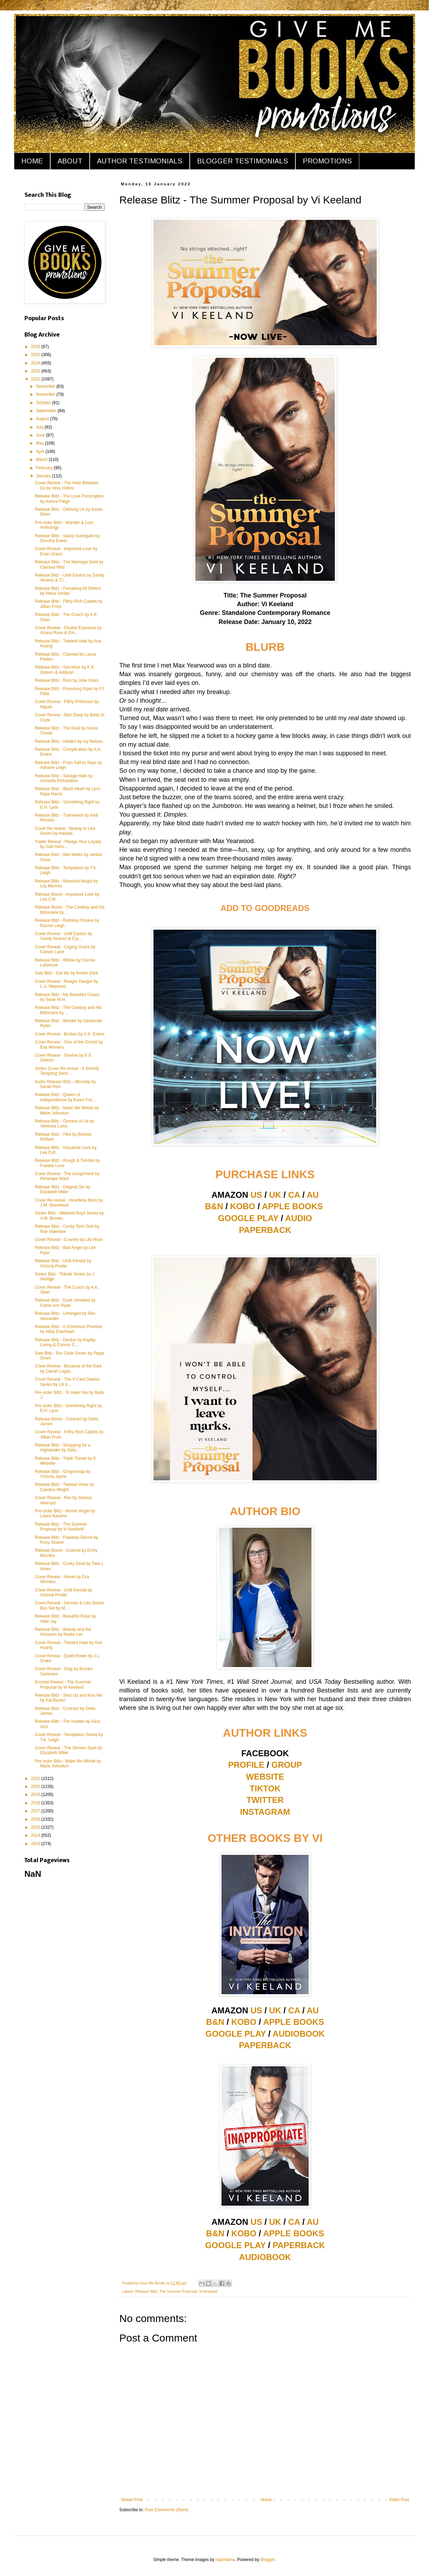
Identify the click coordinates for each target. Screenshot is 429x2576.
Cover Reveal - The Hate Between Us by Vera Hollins (67, 485)
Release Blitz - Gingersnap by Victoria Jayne (62, 1474)
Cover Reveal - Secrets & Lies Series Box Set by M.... (69, 1605)
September (47, 410)
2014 (36, 1835)
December (46, 386)
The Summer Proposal (178, 2291)
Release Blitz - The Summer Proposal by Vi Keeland (61, 1527)
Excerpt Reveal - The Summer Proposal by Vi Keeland (63, 1684)
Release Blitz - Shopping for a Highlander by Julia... (62, 1447)
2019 (36, 1794)
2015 (36, 1827)
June (41, 435)
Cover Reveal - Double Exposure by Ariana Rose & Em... (68, 630)
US (256, 1195)
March (42, 459)
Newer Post (132, 2499)
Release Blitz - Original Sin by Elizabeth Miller (62, 1189)
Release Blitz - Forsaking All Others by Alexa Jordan (68, 591)
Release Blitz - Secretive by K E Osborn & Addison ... (64, 669)
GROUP (286, 1764)
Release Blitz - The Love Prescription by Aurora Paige (69, 498)
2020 (36, 1786)
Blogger (268, 2559)
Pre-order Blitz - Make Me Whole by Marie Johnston (68, 1763)
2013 (36, 1843)
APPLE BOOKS (292, 1206)
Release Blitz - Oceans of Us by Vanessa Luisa (64, 1123)
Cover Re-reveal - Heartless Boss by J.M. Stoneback (69, 1203)
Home (266, 2499)
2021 (36, 1778)
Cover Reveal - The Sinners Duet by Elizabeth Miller (68, 1750)
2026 (36, 346)
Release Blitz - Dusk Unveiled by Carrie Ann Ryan (65, 1303)
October (44, 402)
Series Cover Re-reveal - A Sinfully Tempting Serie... (67, 1071)
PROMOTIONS (327, 161)
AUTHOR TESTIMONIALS (139, 161)
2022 (36, 379)
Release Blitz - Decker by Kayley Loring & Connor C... (65, 1342)
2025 (36, 354)
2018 (36, 1802)
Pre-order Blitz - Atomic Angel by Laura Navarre (65, 1513)
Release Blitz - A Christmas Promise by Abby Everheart (68, 1329)
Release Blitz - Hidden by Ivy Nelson (69, 741)
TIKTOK (265, 1788)
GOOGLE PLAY (248, 1218)
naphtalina (225, 2559)
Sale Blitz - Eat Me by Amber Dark (66, 973)
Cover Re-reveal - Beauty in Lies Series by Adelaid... (65, 831)
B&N (214, 1206)
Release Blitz (146, 2291)
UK (275, 1195)
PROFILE (246, 1764)
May (40, 443)
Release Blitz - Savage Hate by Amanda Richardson (64, 778)
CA (294, 1195)
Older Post (399, 2499)
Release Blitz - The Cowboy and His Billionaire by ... (68, 1010)
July (40, 427)
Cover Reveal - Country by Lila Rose (69, 1239)
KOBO (242, 1206)
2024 (36, 363)
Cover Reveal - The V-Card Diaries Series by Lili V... (67, 1382)
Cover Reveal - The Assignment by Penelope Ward (67, 1176)
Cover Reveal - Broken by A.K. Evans (69, 1034)
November (46, 394)
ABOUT (70, 161)
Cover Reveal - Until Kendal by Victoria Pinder (63, 1592)
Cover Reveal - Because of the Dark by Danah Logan (68, 1368)
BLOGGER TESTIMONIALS (242, 161)
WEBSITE (265, 1776)
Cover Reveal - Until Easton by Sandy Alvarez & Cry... (63, 936)
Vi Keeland (208, 2291)
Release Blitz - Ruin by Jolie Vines (67, 680)
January (44, 475)
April (40, 451)
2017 (36, 1810)
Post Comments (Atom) (166, 2509)
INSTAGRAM (265, 1812)
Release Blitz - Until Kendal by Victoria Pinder (63, 1263)
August (43, 418)
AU (313, 1195)
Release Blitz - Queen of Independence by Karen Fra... (65, 1097)
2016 (36, 1819)
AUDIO (298, 1218)
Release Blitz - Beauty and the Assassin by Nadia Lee (63, 1632)
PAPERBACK (265, 1230)
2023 (36, 371)
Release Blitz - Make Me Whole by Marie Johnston (67, 1110)
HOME (32, 161)
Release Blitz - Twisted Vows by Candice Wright (64, 1487)
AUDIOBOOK (299, 2033)
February (45, 467)
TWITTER (265, 1800)
